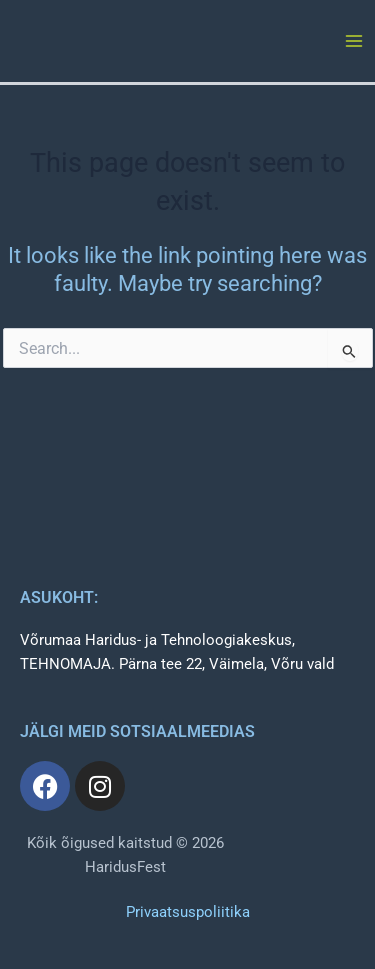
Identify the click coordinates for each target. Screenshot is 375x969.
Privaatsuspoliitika (188, 912)
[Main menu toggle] (354, 41)
